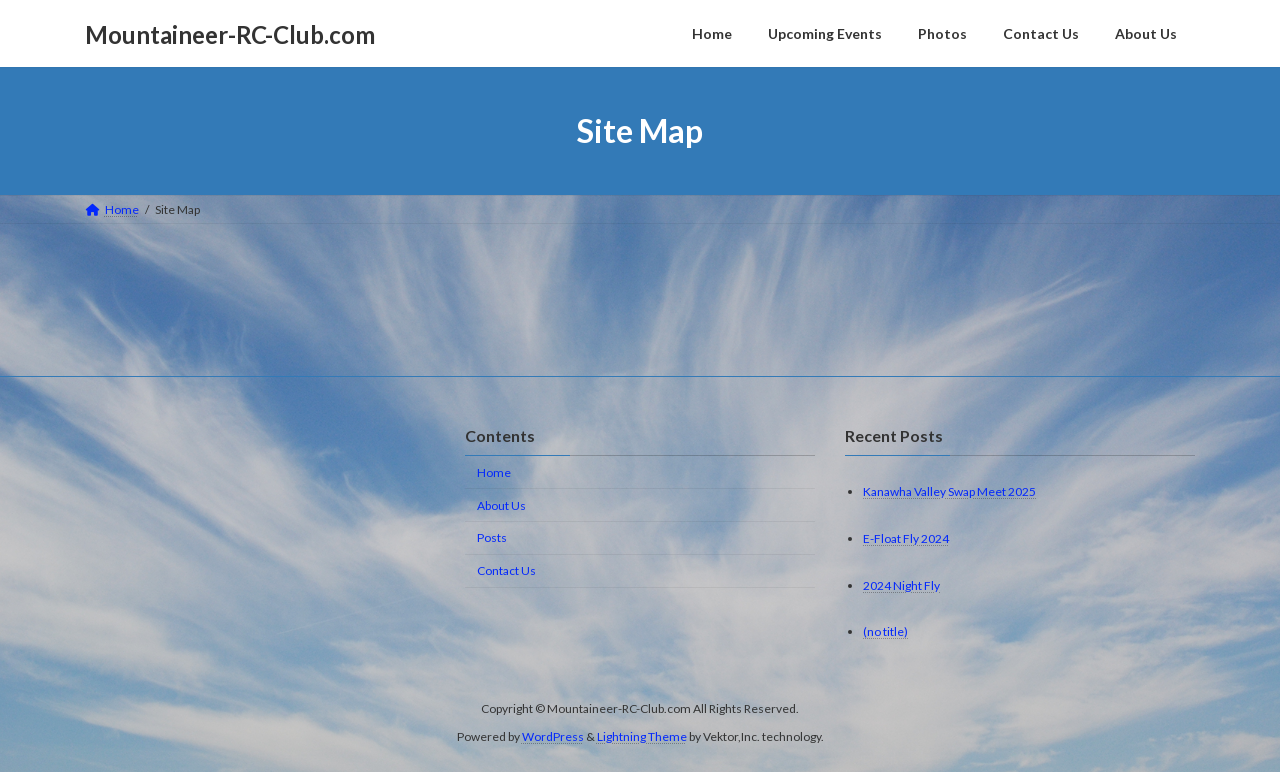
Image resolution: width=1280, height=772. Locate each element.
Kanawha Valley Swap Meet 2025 (949, 491)
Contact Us (506, 570)
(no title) (885, 632)
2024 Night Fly (901, 585)
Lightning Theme (642, 736)
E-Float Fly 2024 (906, 538)
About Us (501, 505)
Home (494, 472)
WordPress (553, 736)
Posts (492, 538)
